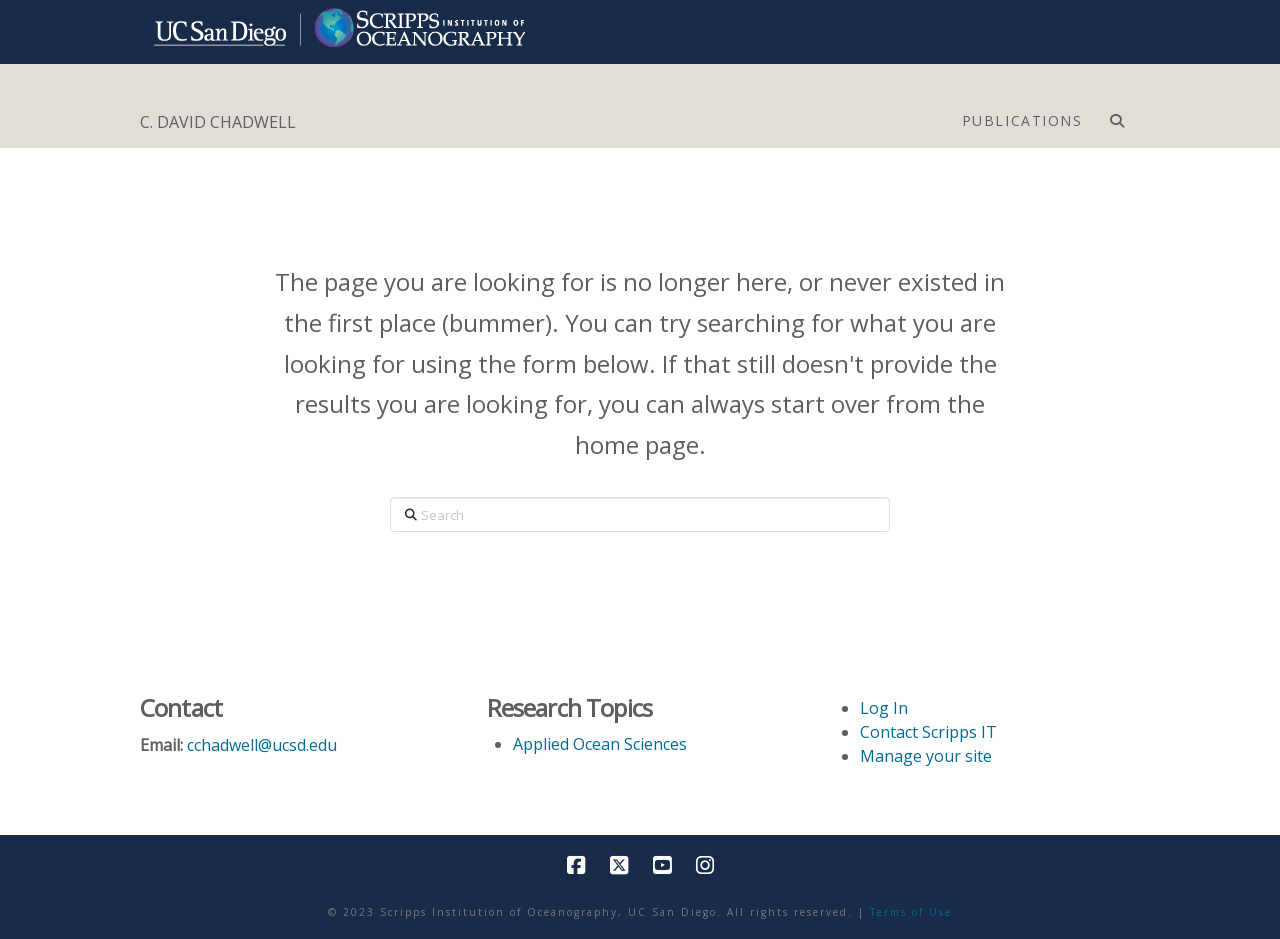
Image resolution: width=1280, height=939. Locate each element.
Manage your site (926, 756)
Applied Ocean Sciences (600, 744)
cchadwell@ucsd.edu (262, 745)
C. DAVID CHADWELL (218, 122)
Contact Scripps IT (928, 732)
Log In (884, 708)
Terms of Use (911, 912)
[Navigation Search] (1116, 116)
